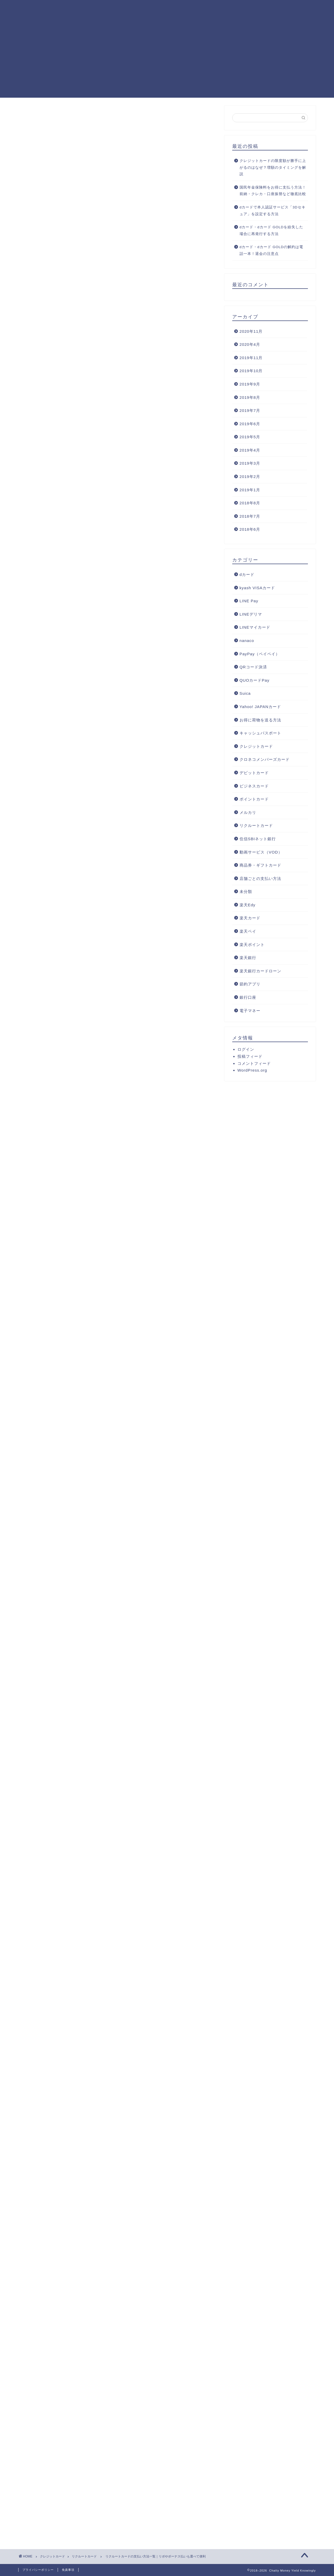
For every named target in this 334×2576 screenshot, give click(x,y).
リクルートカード (40, 116)
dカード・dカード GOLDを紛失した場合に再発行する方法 (271, 230)
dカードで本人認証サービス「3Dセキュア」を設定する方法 (273, 210)
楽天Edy (247, 905)
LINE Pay (249, 601)
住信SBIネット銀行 (258, 839)
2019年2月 (250, 476)
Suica (245, 693)
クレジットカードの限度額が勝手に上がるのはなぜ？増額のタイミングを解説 (273, 167)
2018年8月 (250, 503)
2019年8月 (250, 397)
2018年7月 (250, 516)
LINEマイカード (255, 627)
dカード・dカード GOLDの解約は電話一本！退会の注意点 (271, 250)
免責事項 (68, 2569)
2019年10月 (251, 371)
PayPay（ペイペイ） (260, 654)
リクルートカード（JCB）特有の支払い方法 (95, 309)
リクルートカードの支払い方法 (83, 269)
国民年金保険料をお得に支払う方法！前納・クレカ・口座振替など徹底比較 (273, 190)
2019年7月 (250, 410)
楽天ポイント (252, 944)
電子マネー (250, 1010)
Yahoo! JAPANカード (260, 706)
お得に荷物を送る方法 (260, 720)
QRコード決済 (253, 667)
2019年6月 (250, 424)
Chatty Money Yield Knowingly (42, 11)
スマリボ (76, 324)
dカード (247, 574)
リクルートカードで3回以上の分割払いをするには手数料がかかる (126, 284)
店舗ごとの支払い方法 (260, 878)
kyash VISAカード (257, 588)
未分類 (246, 891)
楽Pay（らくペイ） (86, 345)
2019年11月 (251, 357)
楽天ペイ (248, 931)
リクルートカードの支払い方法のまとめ (91, 357)
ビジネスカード (254, 786)
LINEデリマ (251, 614)
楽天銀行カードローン (260, 971)
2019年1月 (250, 490)
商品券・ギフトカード (260, 865)
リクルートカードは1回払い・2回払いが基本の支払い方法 (119, 278)
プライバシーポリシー (38, 2569)
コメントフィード (254, 1063)
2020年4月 (250, 344)
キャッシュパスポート (260, 733)
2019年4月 (250, 450)
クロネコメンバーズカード (265, 759)
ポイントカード (254, 799)
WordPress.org (252, 1070)
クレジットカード (256, 746)
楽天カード (250, 918)
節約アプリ (250, 984)
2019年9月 (250, 384)
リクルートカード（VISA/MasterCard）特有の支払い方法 (109, 337)
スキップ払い (80, 318)
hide (125, 259)
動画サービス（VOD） (261, 852)
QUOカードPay (255, 680)
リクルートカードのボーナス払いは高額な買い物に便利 (117, 297)
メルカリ (248, 812)
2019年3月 (250, 463)
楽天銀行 (248, 957)
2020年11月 (251, 331)
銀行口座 (248, 997)
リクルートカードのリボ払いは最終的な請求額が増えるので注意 (125, 291)
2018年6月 (250, 529)
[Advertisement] (167, 61)
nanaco (247, 640)
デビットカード (254, 772)
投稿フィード (250, 1056)
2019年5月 (250, 437)
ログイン (245, 1049)
